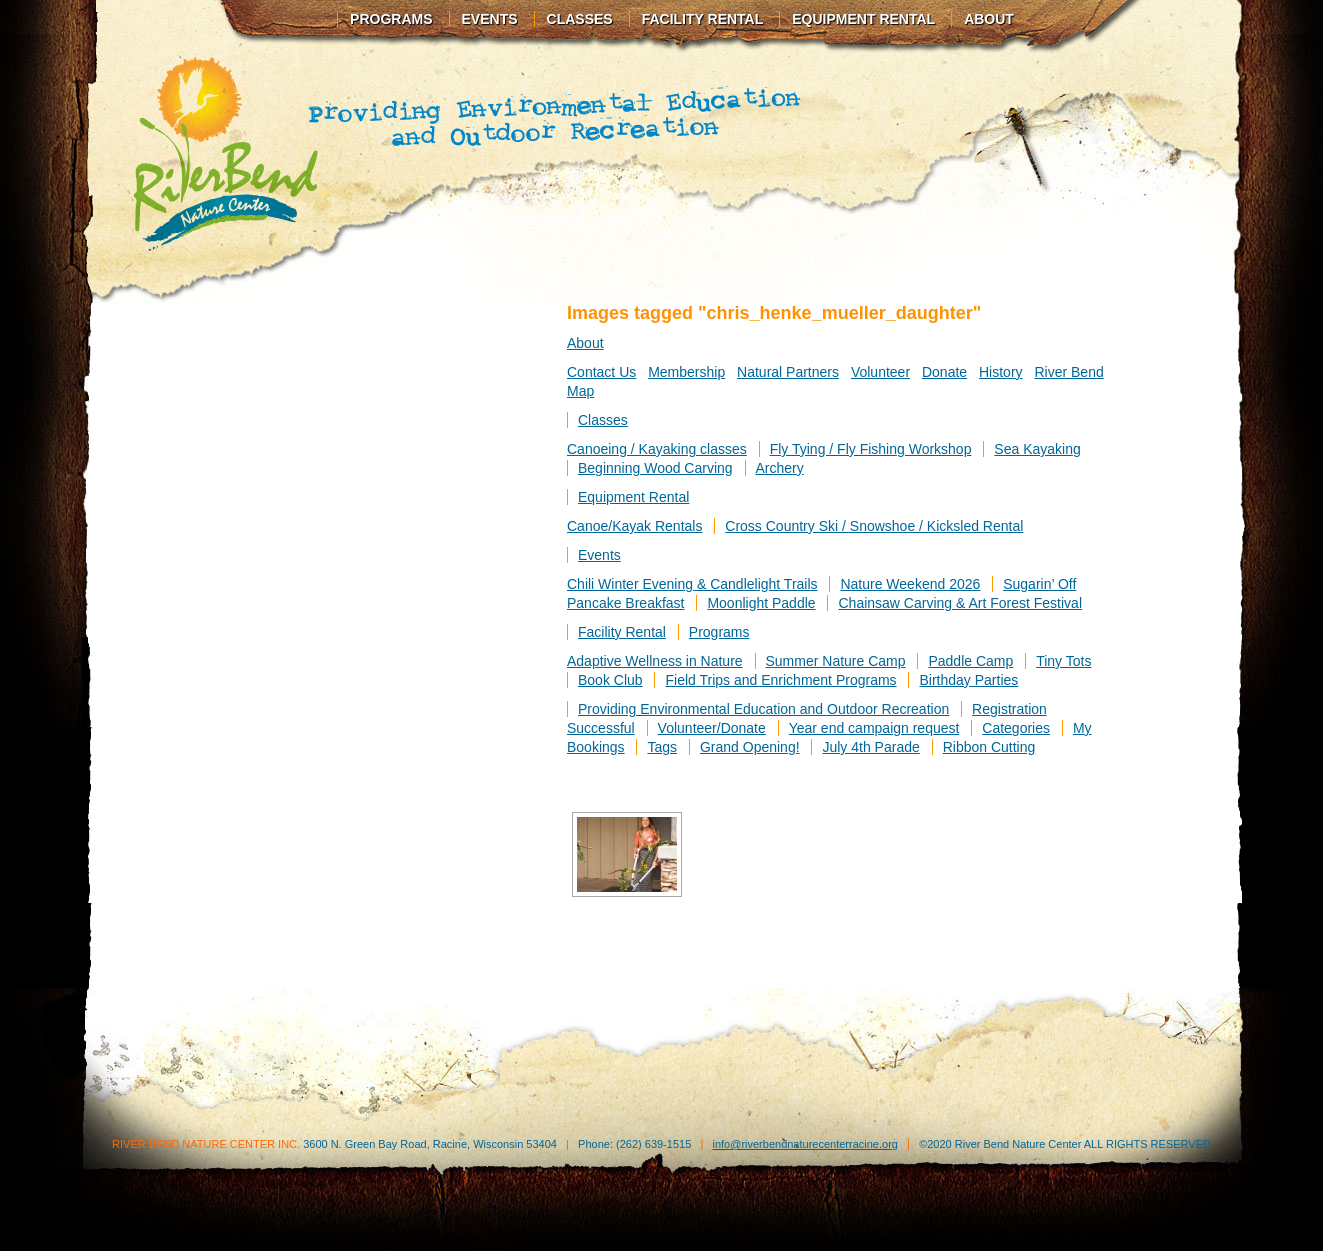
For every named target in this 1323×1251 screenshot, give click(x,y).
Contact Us (601, 372)
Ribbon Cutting (989, 747)
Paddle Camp (970, 661)
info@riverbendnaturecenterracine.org (804, 1144)
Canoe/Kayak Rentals (634, 526)
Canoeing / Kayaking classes (657, 449)
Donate (944, 372)
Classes (580, 19)
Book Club (610, 680)
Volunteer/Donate (712, 728)
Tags (662, 747)
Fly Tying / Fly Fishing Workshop (871, 449)
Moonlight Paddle (761, 603)
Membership (686, 372)
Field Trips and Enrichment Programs (780, 680)
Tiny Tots (1063, 661)
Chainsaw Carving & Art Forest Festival (960, 603)
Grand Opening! (750, 747)
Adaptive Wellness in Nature (655, 661)
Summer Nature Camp (836, 661)
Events (490, 19)
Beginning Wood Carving (655, 468)
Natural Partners (788, 372)
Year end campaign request (874, 728)
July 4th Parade (870, 747)
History (1001, 372)
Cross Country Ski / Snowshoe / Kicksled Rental (874, 526)
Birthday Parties (968, 680)
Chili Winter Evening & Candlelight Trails (692, 584)
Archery (780, 468)
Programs (391, 19)
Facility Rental (703, 19)
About (989, 19)
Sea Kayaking (1037, 449)
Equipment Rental (863, 19)
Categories (1016, 728)
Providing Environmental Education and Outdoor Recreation (763, 709)
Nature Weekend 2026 (910, 584)
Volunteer (880, 372)
